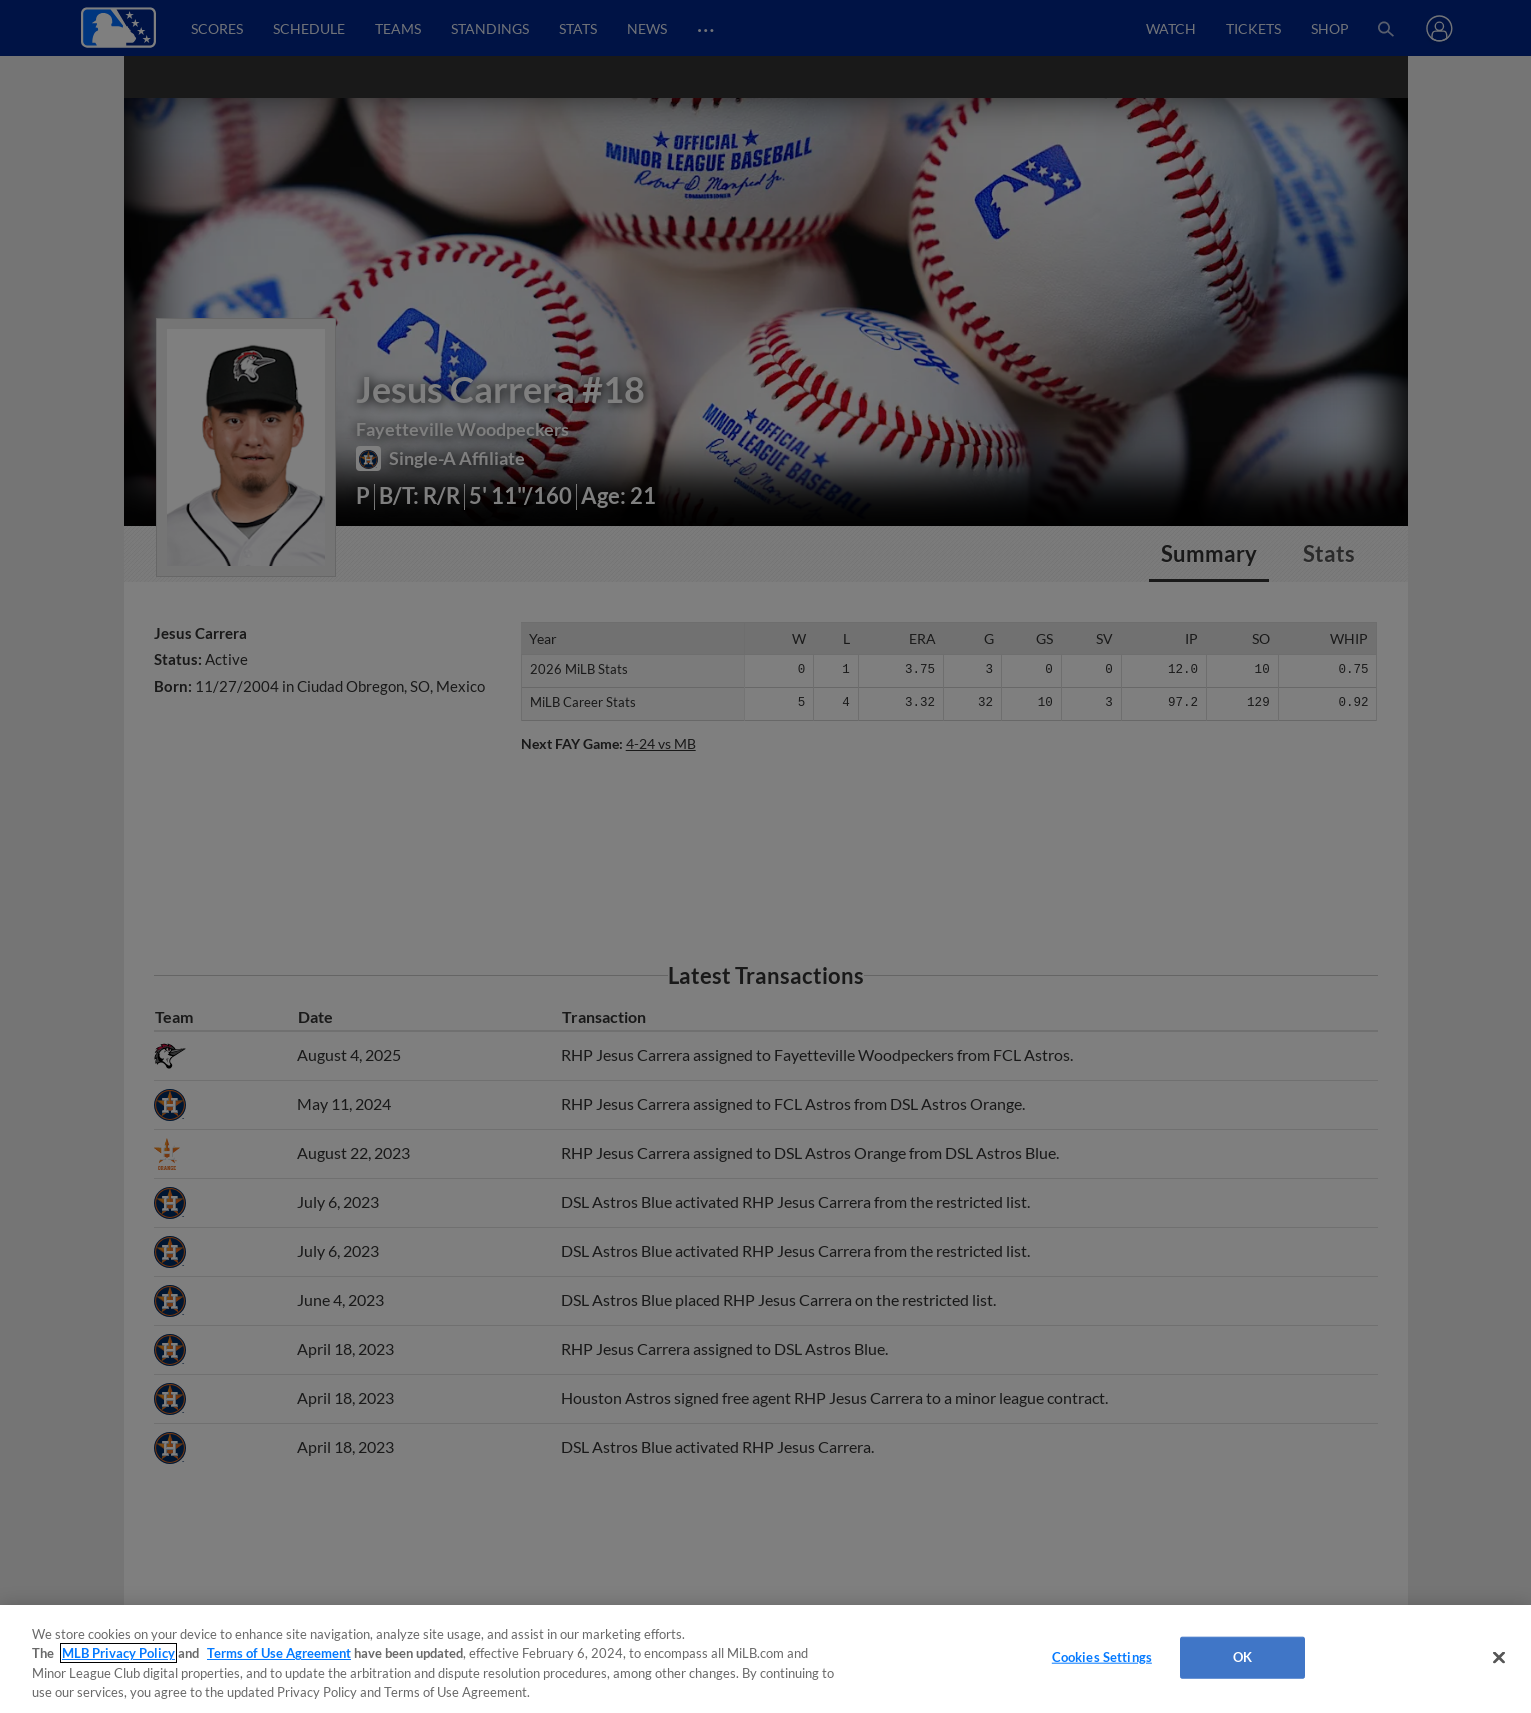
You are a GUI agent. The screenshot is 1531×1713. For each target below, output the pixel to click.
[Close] (1499, 1657)
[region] (765, 1659)
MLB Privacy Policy (118, 1653)
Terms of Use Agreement (279, 1653)
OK (1242, 1657)
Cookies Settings (1102, 1657)
